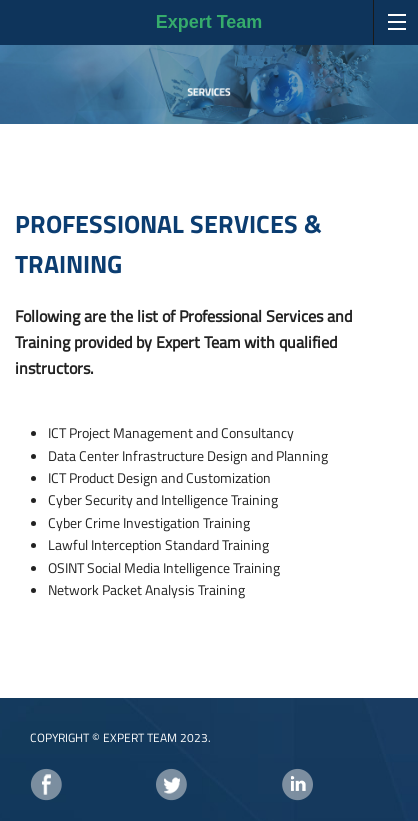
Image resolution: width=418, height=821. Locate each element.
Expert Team (209, 22)
